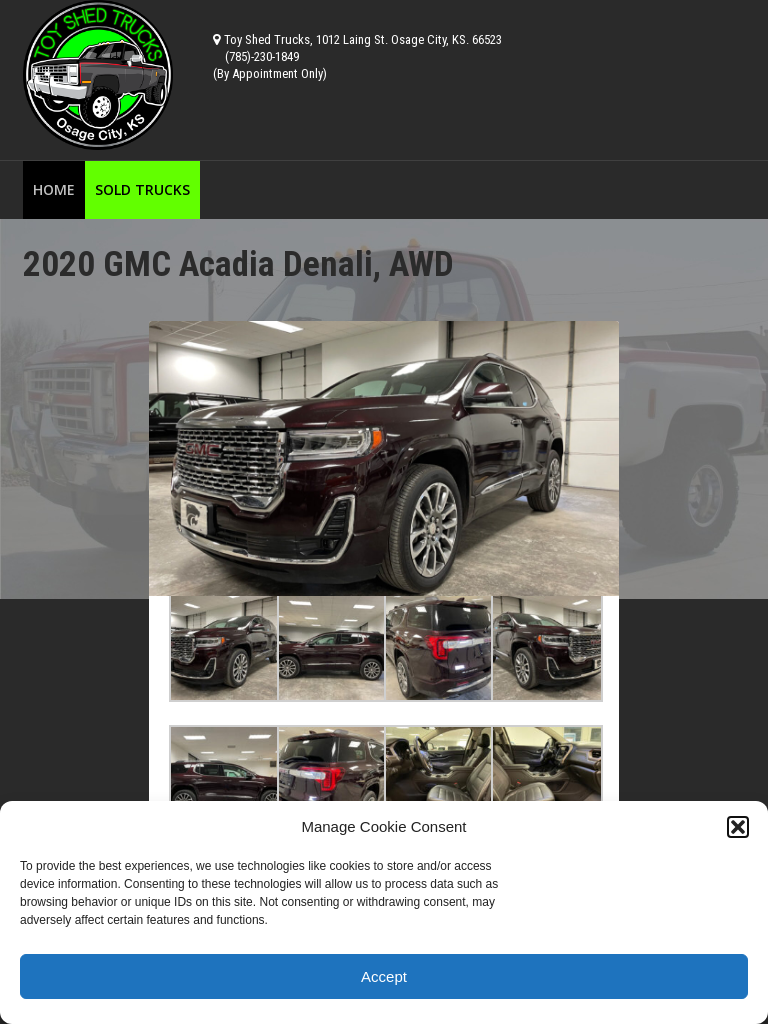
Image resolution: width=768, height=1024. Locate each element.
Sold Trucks (142, 189)
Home (54, 189)
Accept (384, 976)
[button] (738, 827)
